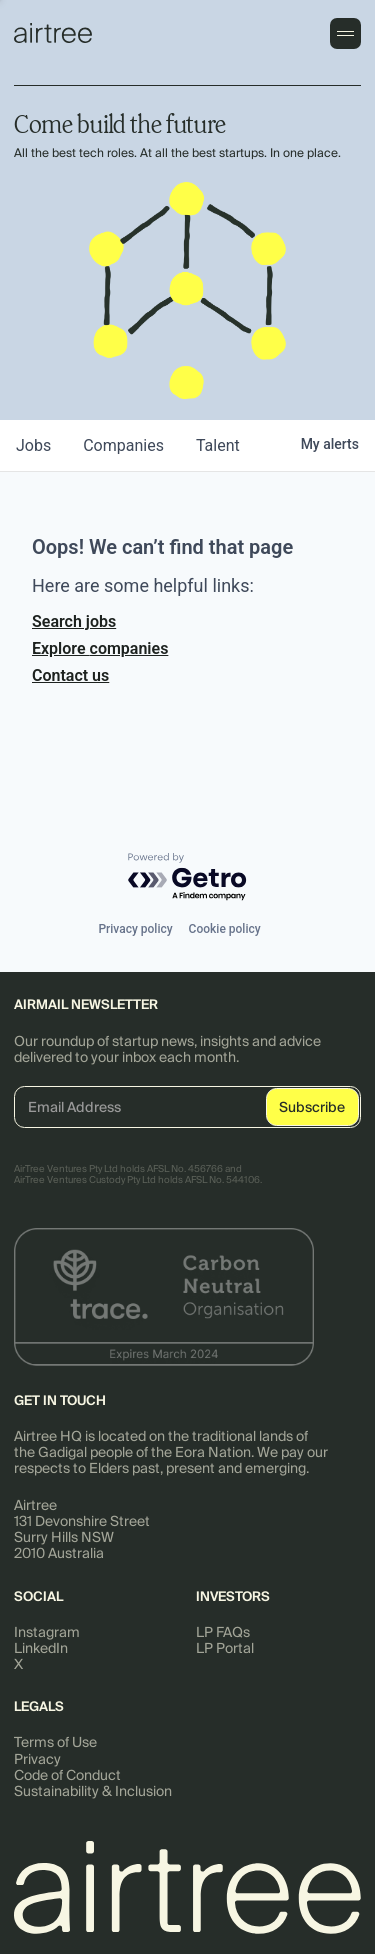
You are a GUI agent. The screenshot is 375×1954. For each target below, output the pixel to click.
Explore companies (100, 648)
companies (123, 445)
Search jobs (74, 621)
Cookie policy (225, 929)
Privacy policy (135, 929)
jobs (33, 445)
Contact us (70, 675)
